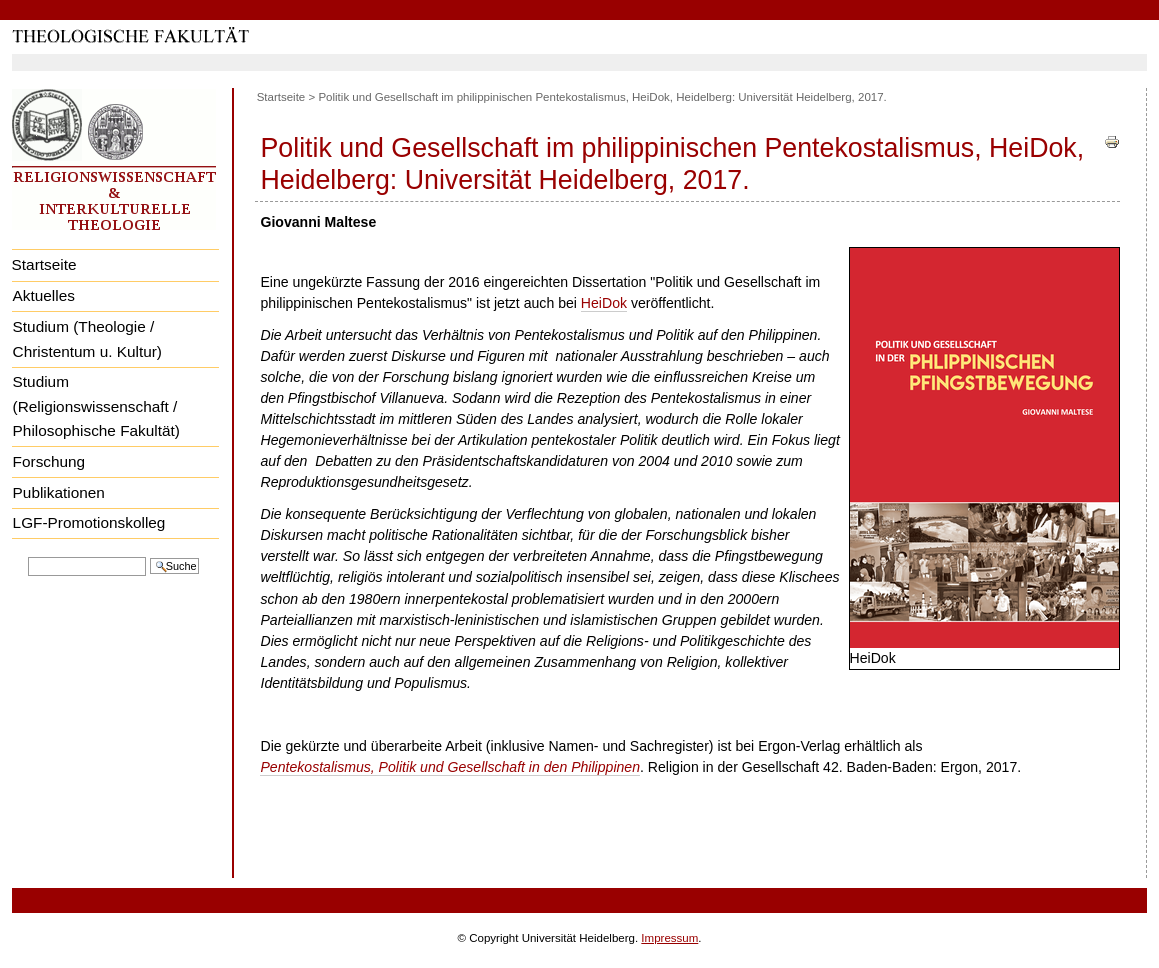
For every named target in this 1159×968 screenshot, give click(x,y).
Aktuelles (44, 295)
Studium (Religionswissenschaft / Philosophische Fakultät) (96, 406)
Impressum (669, 938)
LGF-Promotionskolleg (89, 522)
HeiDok (604, 303)
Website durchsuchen (27, 555)
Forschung (49, 461)
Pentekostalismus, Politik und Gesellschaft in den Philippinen (450, 767)
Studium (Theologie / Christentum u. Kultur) (87, 339)
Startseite (44, 264)
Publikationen (59, 492)
